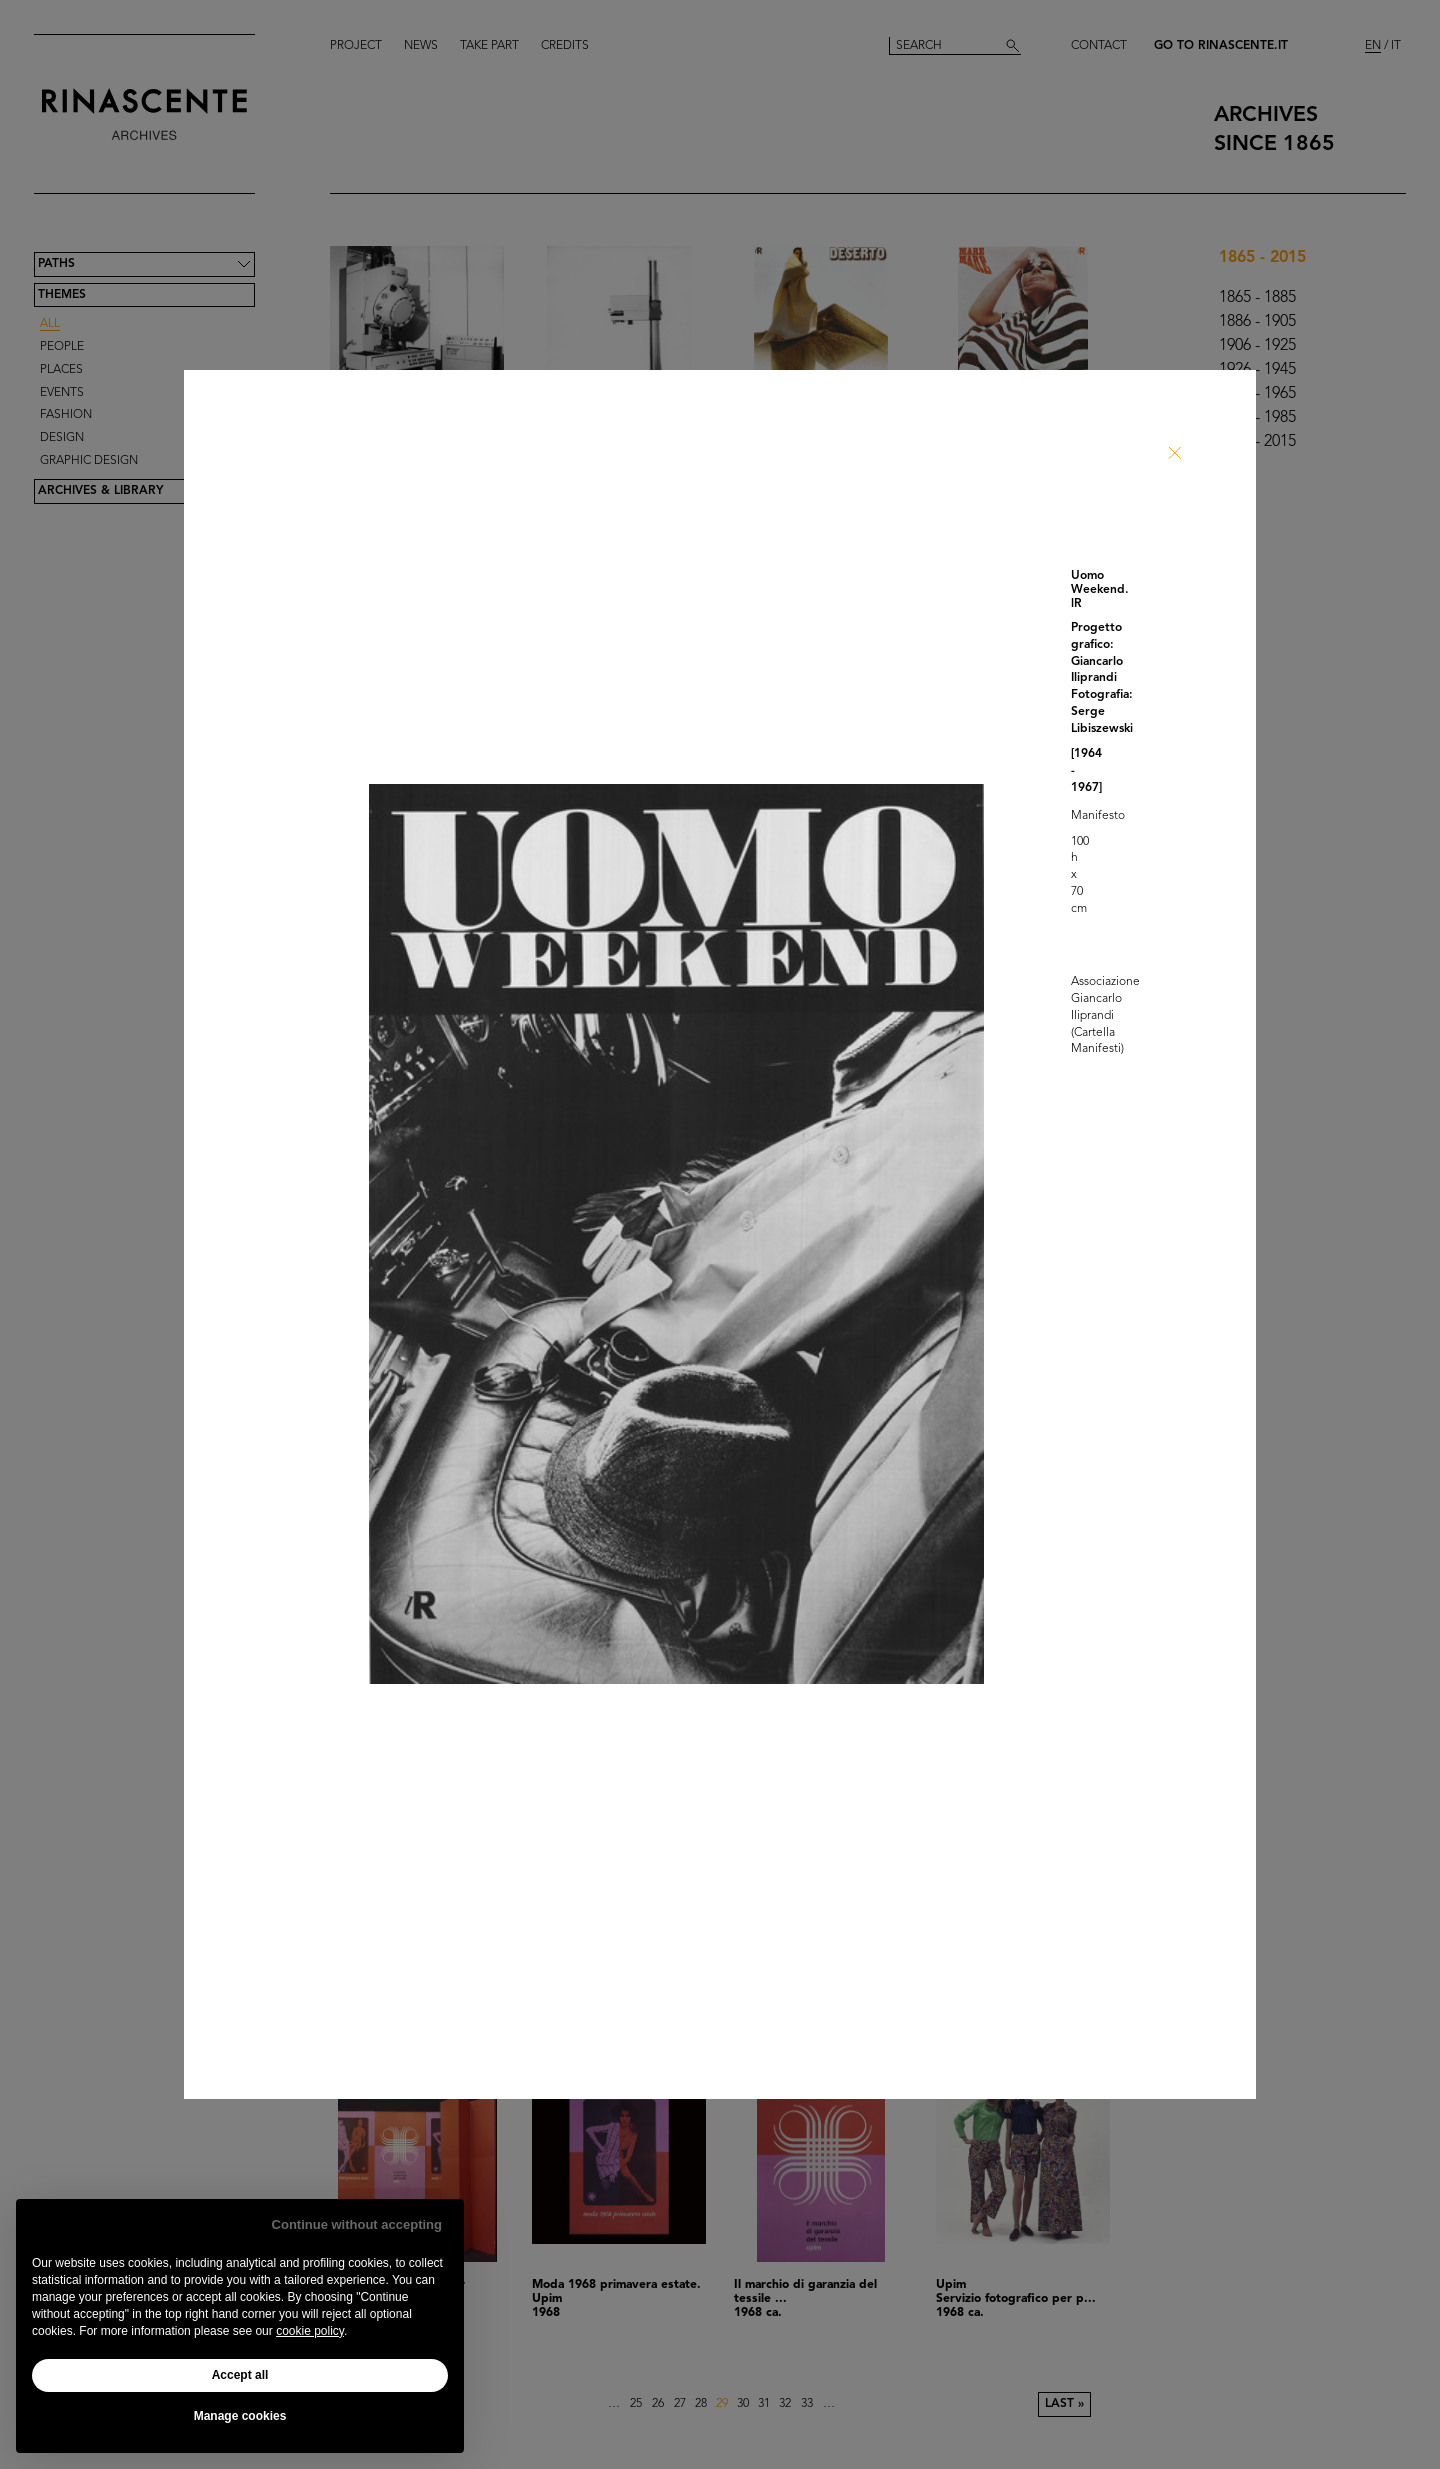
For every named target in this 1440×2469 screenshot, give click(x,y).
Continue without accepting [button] (357, 2224)
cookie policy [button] (310, 2331)
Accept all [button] (240, 2375)
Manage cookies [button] (240, 2416)
